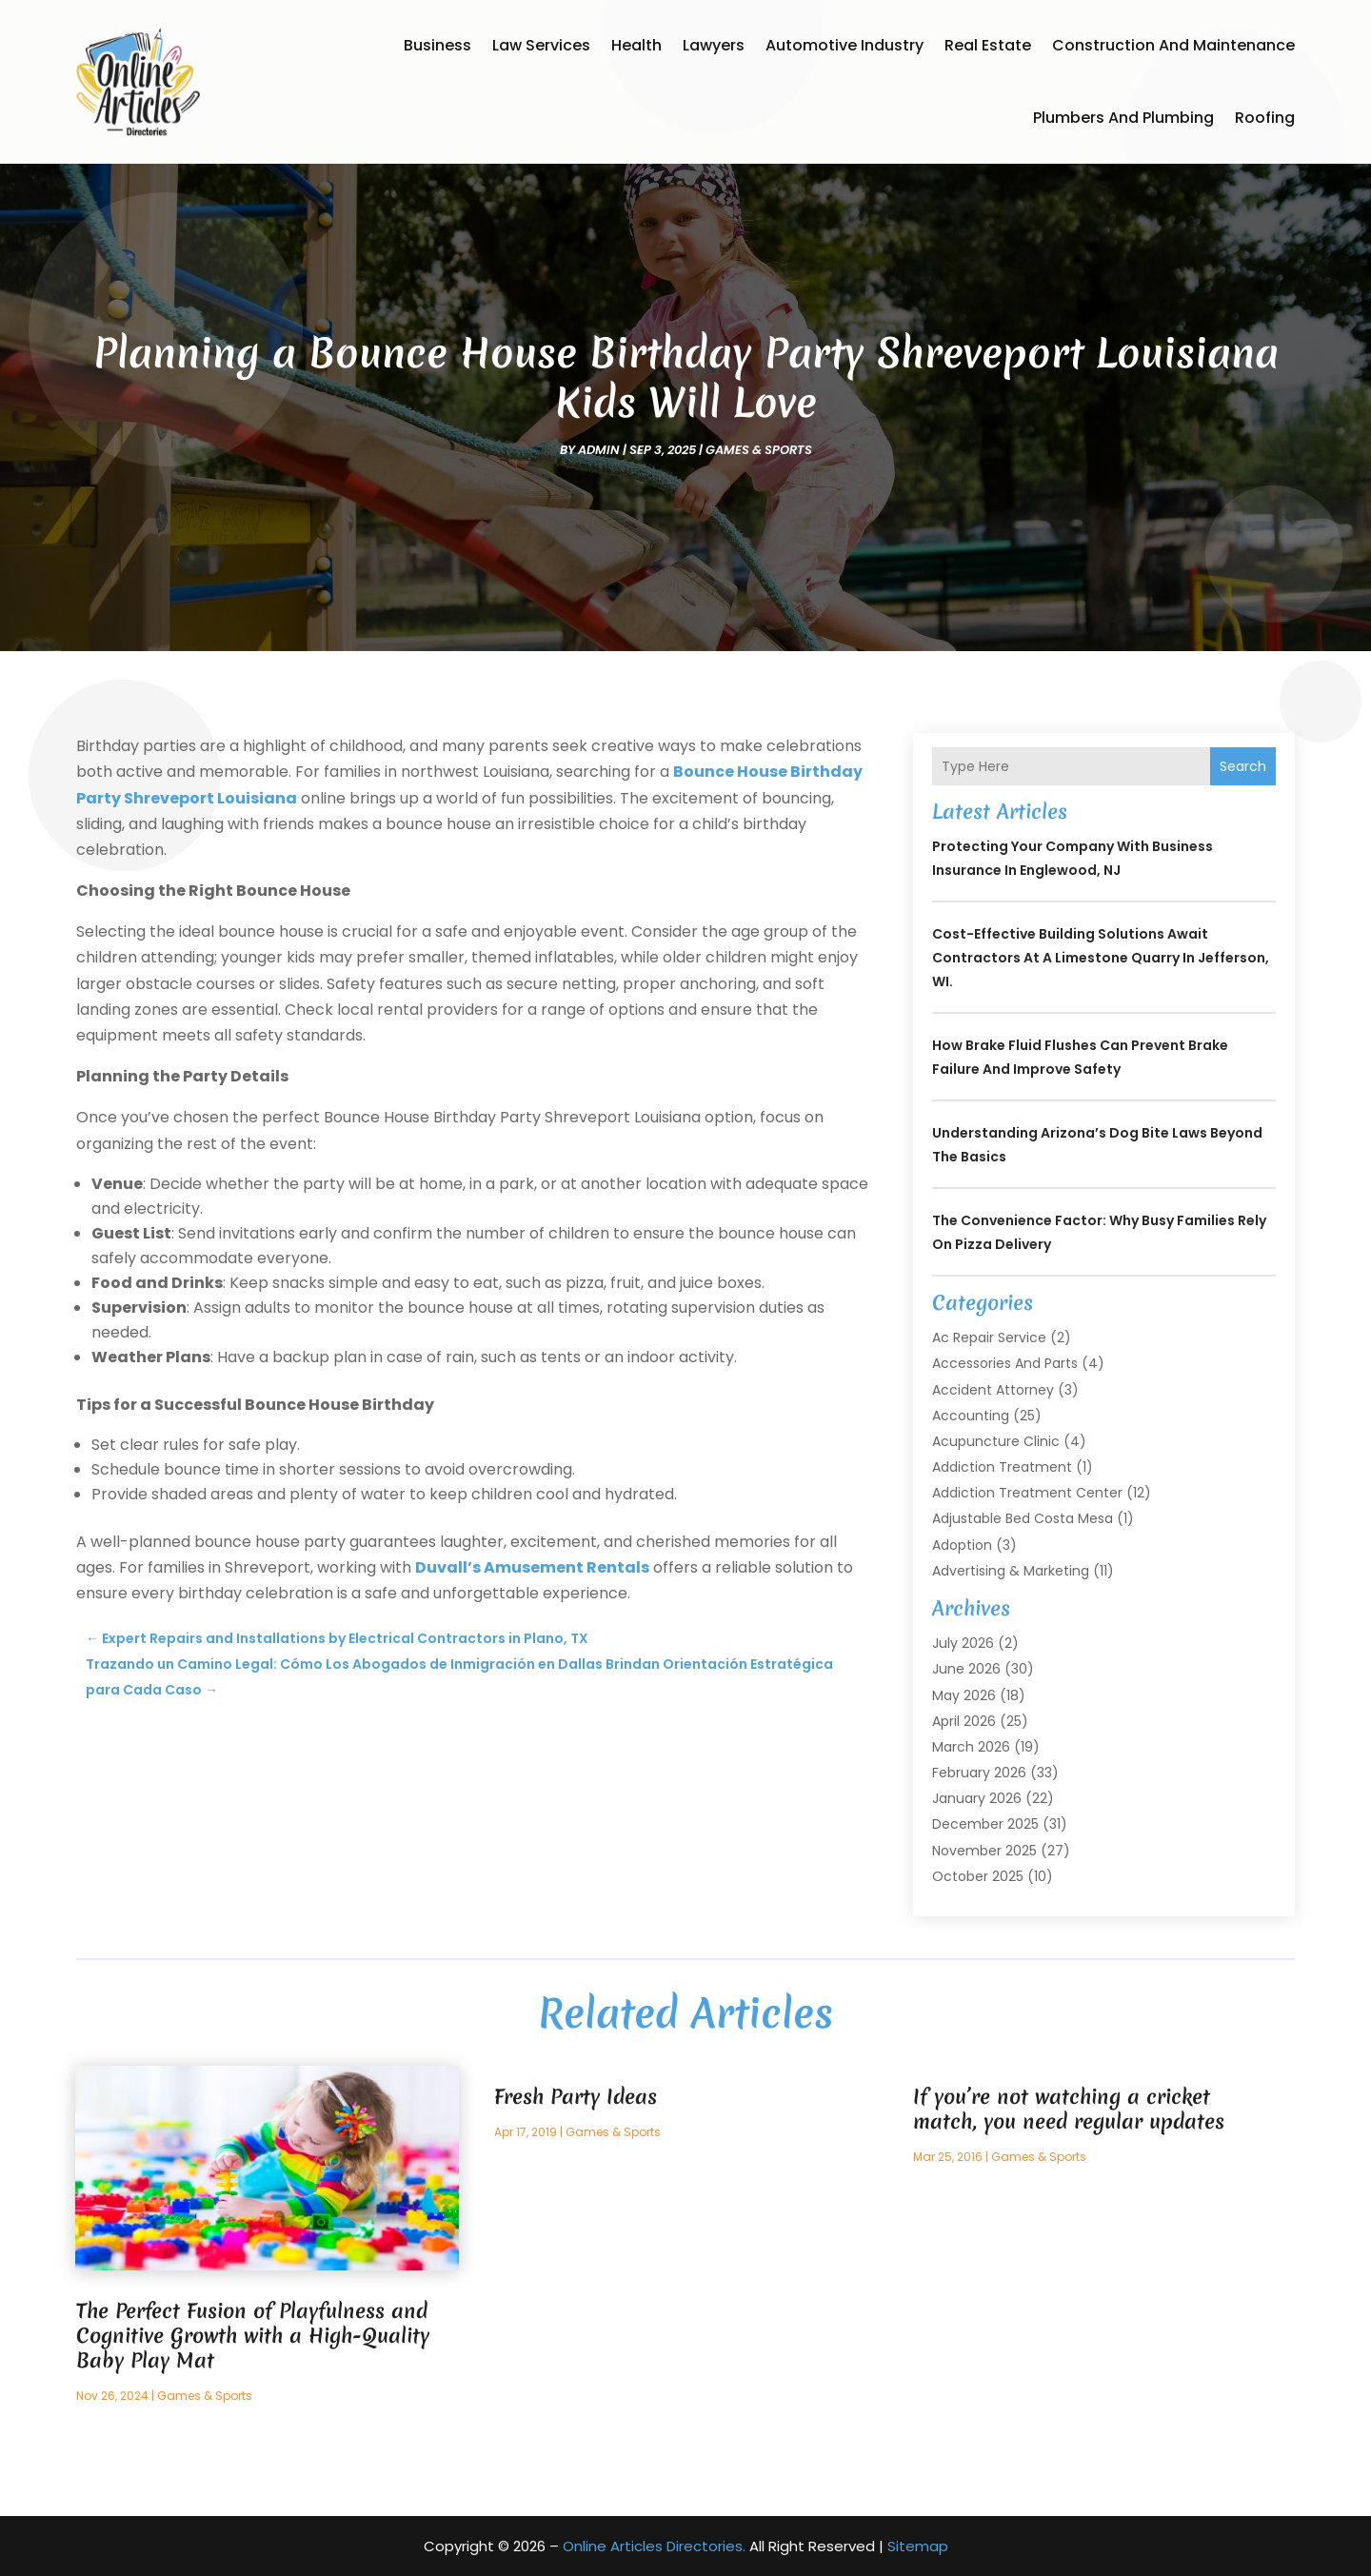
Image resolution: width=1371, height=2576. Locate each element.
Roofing (1265, 118)
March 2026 (971, 1746)
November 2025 (984, 1850)
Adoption (962, 1545)
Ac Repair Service (989, 1337)
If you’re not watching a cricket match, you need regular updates (1068, 2109)
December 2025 (985, 1823)
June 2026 (966, 1668)
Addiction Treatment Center (1027, 1492)
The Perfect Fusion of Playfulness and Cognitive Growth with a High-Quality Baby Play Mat (252, 2335)
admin (599, 450)
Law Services (541, 45)
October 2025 (977, 1876)
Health (636, 45)
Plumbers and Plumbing (1123, 118)
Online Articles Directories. (654, 2546)
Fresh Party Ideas (575, 2096)
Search (1243, 766)
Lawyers (714, 45)
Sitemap (917, 2546)
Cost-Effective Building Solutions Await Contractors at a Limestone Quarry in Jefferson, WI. (1100, 957)
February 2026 (979, 1772)
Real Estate (987, 45)
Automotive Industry (844, 45)
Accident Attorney (993, 1389)
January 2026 (977, 1798)
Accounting (970, 1415)
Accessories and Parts (1005, 1363)
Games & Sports (758, 450)
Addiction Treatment (1002, 1466)
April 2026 (964, 1721)
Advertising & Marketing (1010, 1570)
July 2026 (963, 1643)
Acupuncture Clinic (996, 1441)
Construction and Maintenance (1173, 45)
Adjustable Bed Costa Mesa (1022, 1518)
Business (437, 45)
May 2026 (964, 1695)
